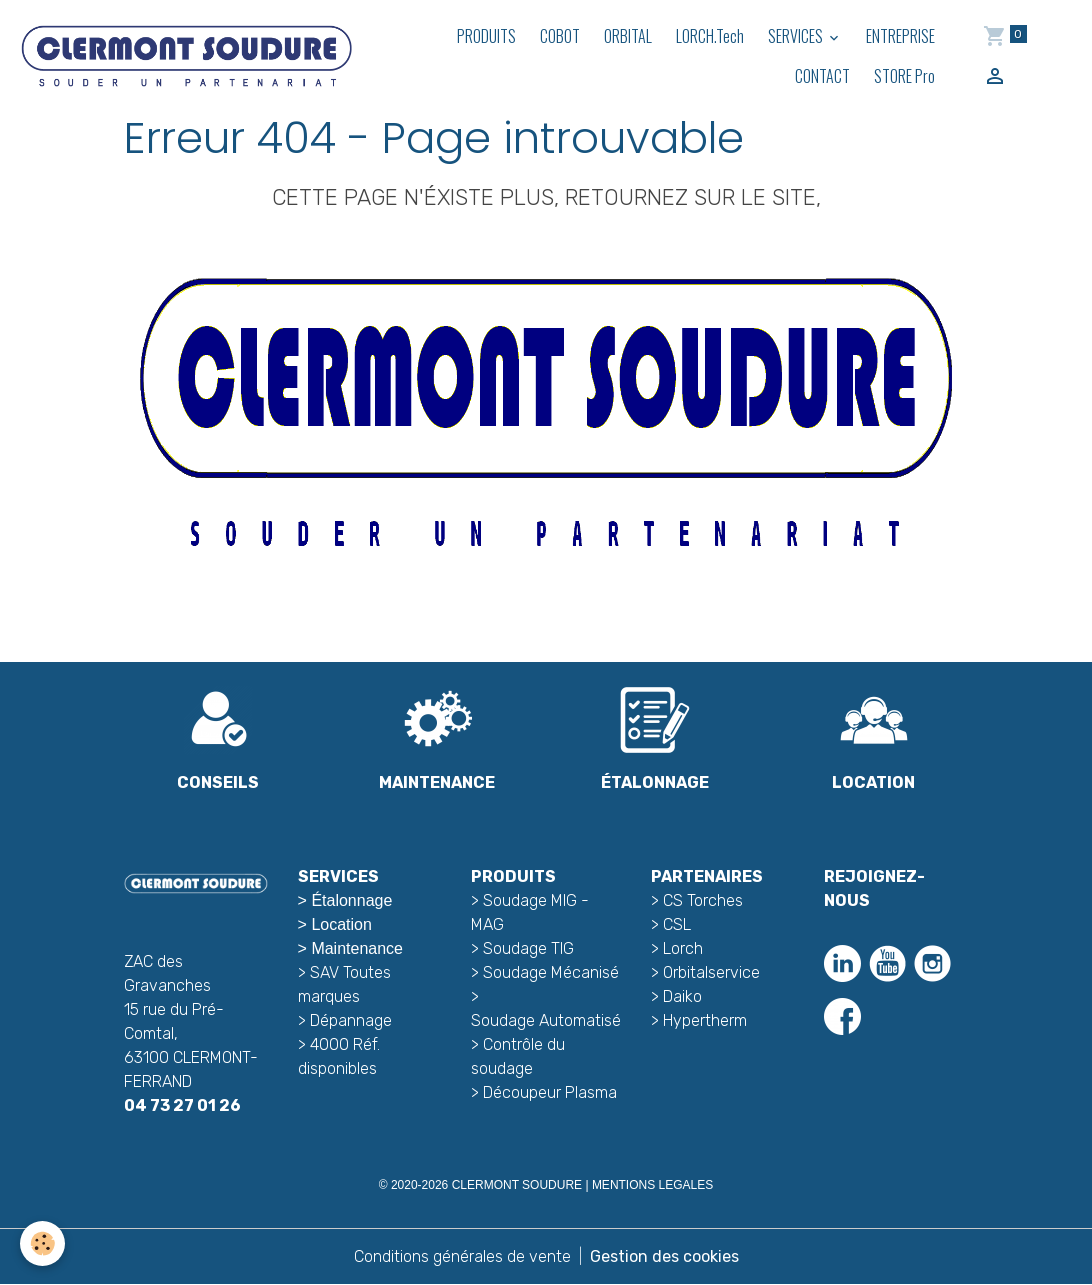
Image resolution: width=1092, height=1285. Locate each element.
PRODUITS (486, 36)
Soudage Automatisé (546, 1020)
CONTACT (822, 76)
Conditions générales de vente (462, 1256)
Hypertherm (705, 1020)
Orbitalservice (709, 972)
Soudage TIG (528, 948)
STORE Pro (904, 76)
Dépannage (351, 1020)
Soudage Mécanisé (551, 972)
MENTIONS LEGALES (652, 1185)
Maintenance (357, 948)
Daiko (682, 996)
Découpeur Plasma (550, 1092)
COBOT (560, 36)
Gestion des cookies (664, 1256)
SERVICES (797, 36)
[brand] (186, 55)
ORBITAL (628, 36)
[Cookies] (42, 1243)
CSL (677, 924)
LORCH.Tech (710, 36)
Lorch (683, 948)
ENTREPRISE (900, 36)
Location (341, 924)
